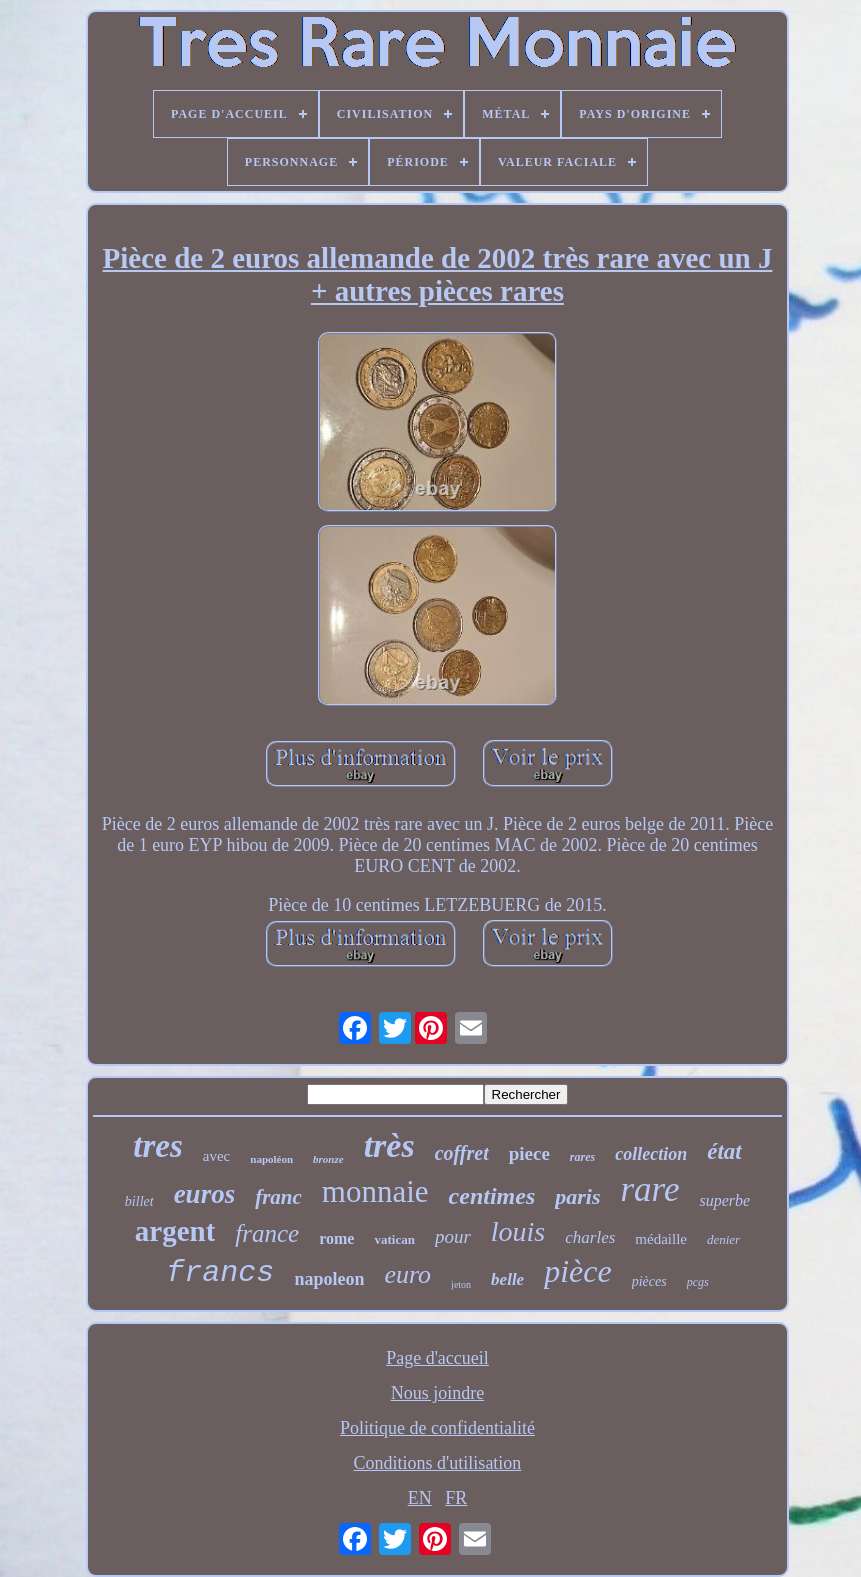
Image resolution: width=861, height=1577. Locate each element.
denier (723, 1239)
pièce (578, 1271)
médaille (661, 1239)
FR (456, 1498)
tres (158, 1146)
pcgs (698, 1282)
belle (507, 1279)
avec (216, 1156)
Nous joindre (438, 1393)
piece (529, 1153)
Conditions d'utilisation (438, 1463)
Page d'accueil (437, 1358)
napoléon (271, 1159)
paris (577, 1196)
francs (220, 1273)
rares (582, 1157)
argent (175, 1231)
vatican (394, 1239)
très (389, 1145)
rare (649, 1189)
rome (336, 1238)
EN (420, 1498)
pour (453, 1236)
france (267, 1233)
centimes (492, 1196)
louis (518, 1231)
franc (278, 1197)
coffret (462, 1153)
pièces (649, 1281)
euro (407, 1274)
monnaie (375, 1191)
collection (651, 1154)
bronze (328, 1159)
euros (205, 1194)
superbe (724, 1200)
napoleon (329, 1279)
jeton (461, 1284)
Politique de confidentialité (437, 1428)
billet (139, 1201)
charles (590, 1237)
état (724, 1151)
